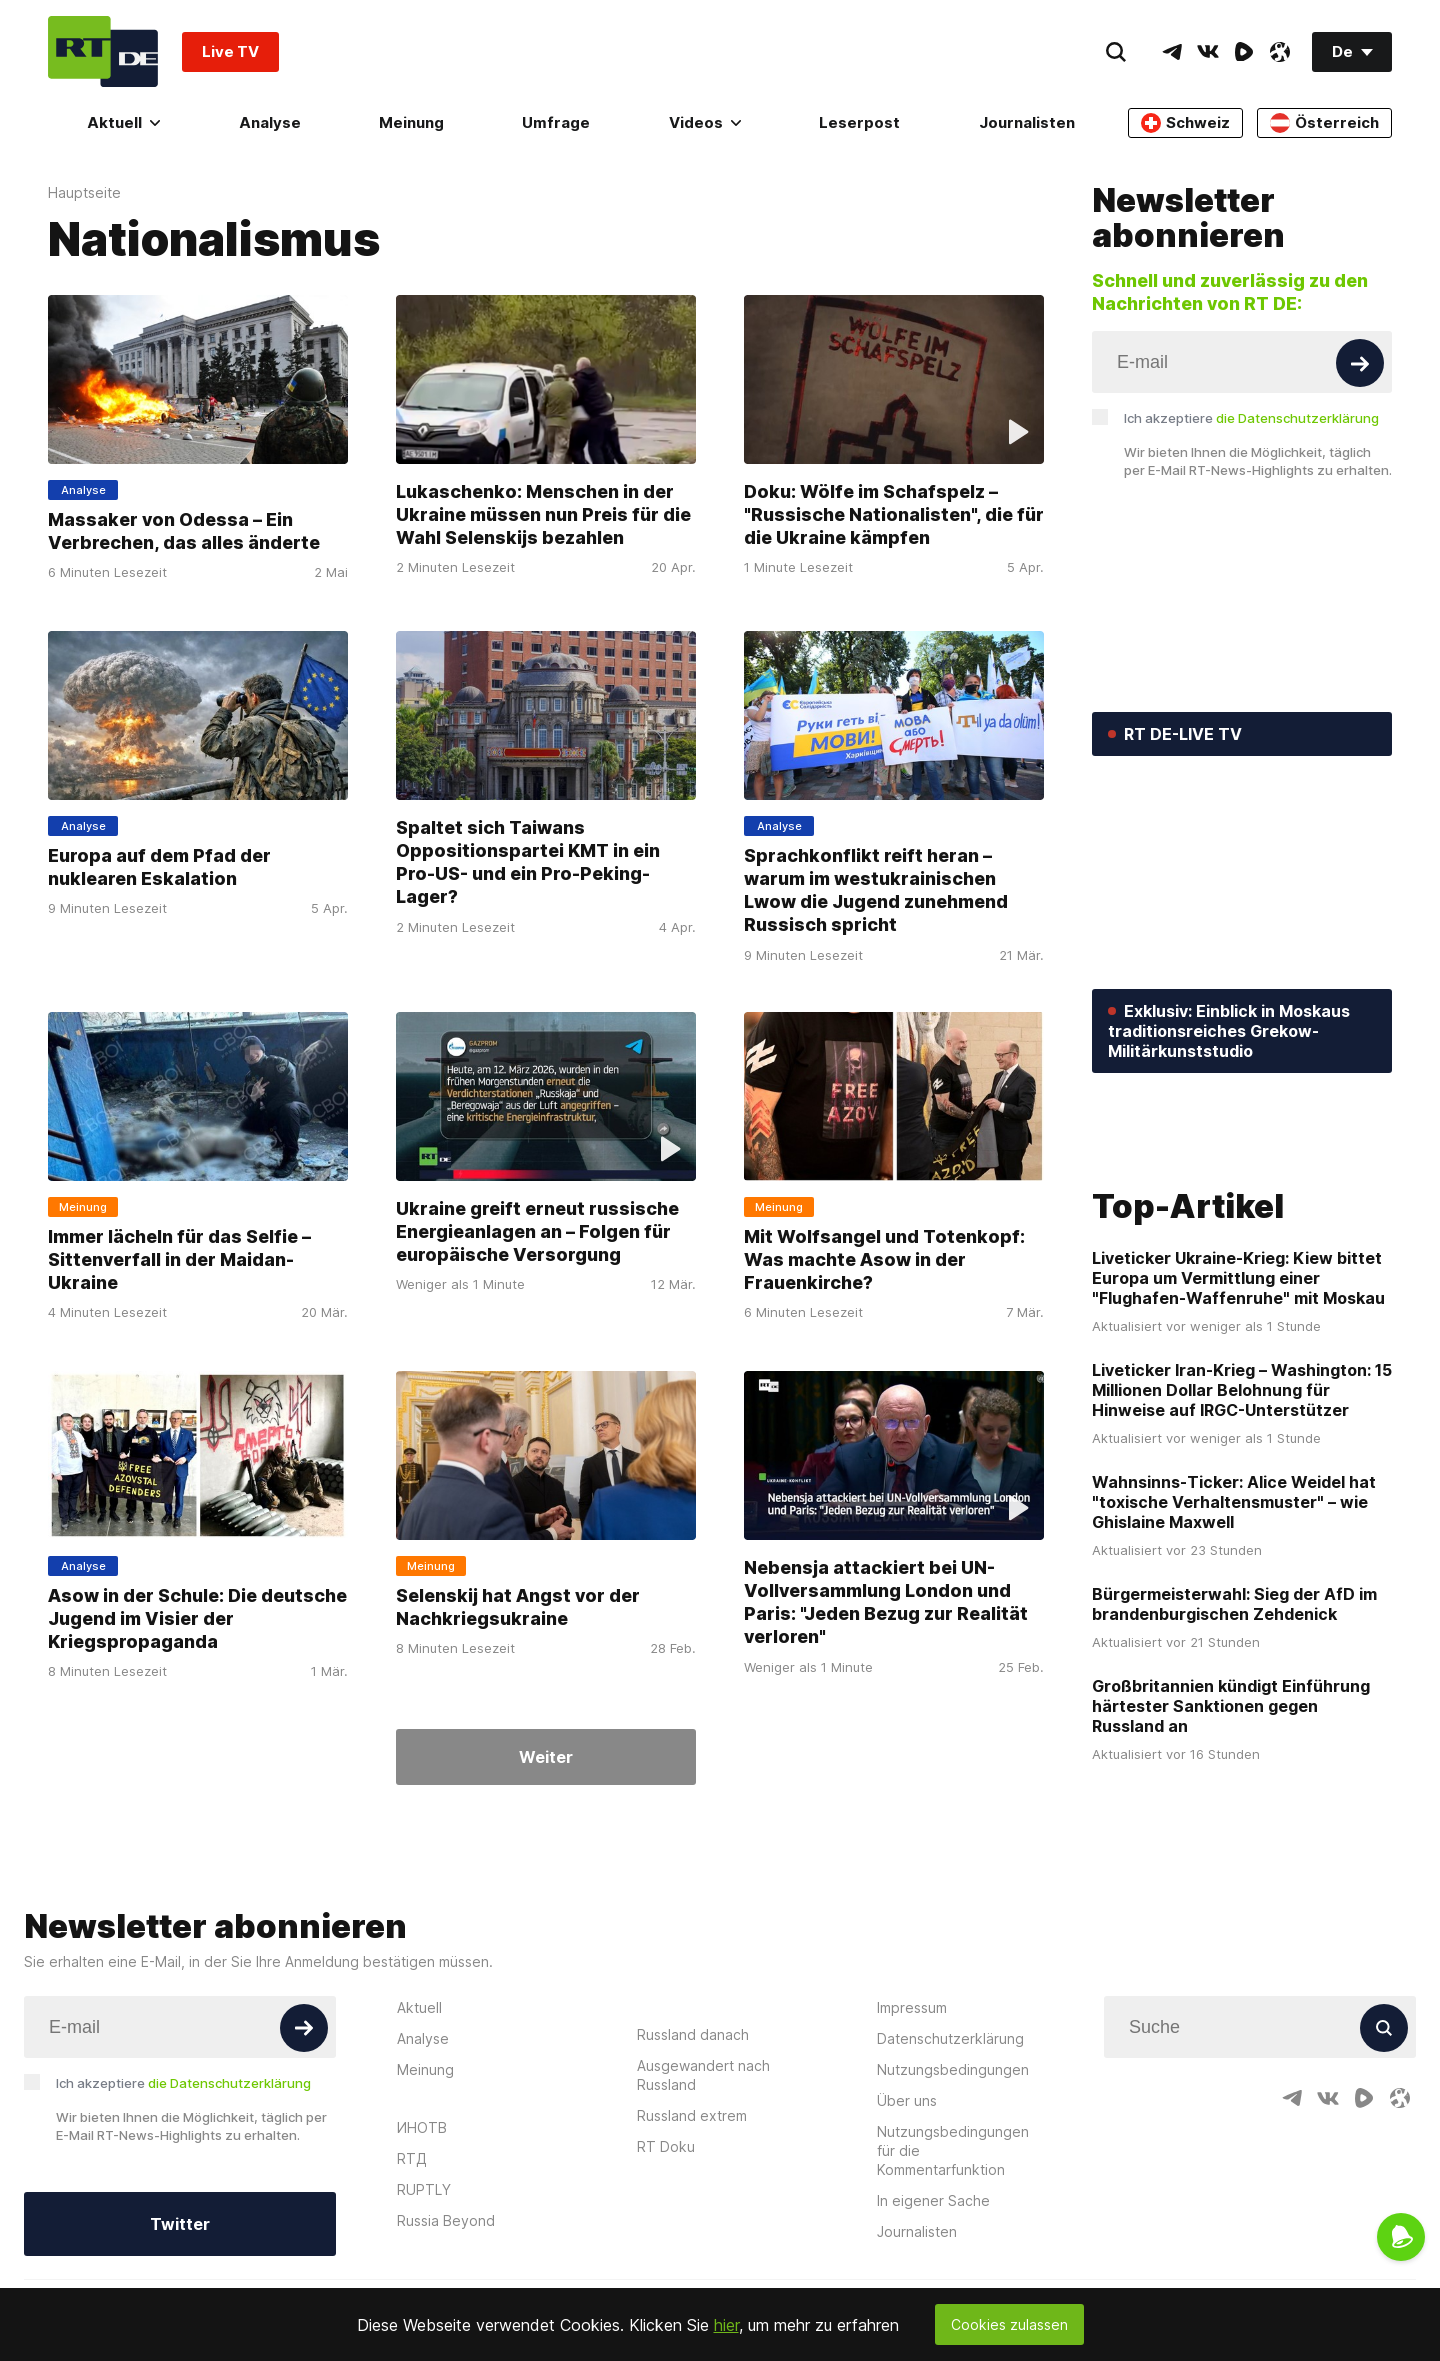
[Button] (1360, 363)
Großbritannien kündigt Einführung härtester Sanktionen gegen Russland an (1231, 1850)
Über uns (907, 2243)
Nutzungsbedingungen (953, 2212)
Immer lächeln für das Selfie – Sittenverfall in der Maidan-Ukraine (179, 1260)
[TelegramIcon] (1172, 52)
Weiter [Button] (546, 1757)
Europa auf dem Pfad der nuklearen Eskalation (159, 866)
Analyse (270, 122)
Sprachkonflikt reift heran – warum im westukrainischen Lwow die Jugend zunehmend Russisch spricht (876, 889)
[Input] (1242, 362)
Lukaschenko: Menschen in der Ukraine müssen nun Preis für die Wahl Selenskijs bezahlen (543, 515)
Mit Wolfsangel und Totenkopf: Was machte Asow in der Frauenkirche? (884, 1260)
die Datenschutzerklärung (1297, 418)
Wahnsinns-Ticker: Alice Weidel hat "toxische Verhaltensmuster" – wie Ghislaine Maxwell (1234, 1646)
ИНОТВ (422, 2270)
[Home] (103, 51)
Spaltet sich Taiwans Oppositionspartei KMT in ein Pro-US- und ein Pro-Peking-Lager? (528, 861)
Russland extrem (692, 2258)
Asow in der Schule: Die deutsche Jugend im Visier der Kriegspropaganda (197, 1619)
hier (726, 2325)
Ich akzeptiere (1251, 418)
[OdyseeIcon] (1280, 52)
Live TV (230, 51)
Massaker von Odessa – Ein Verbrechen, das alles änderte (184, 531)
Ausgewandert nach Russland (703, 2218)
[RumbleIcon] (1244, 52)
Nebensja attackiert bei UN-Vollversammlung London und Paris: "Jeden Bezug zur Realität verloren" (886, 1602)
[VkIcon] (1208, 52)
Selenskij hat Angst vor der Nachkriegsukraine (518, 1607)
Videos (705, 122)
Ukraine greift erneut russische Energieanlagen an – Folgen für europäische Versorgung (537, 1232)
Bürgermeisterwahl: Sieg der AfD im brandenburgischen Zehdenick (1234, 1748)
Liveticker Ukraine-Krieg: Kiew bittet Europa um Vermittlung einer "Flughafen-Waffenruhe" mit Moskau (1238, 1422)
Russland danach (693, 2177)
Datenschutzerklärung (950, 2181)
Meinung (411, 122)
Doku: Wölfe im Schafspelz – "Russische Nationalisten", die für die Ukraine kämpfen (894, 515)
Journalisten (1027, 122)
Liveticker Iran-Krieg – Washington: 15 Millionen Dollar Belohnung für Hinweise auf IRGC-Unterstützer (1242, 1534)
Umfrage (556, 122)
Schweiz (1185, 123)
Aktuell (123, 122)
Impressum (912, 2150)
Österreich (1324, 123)
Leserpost (859, 122)
